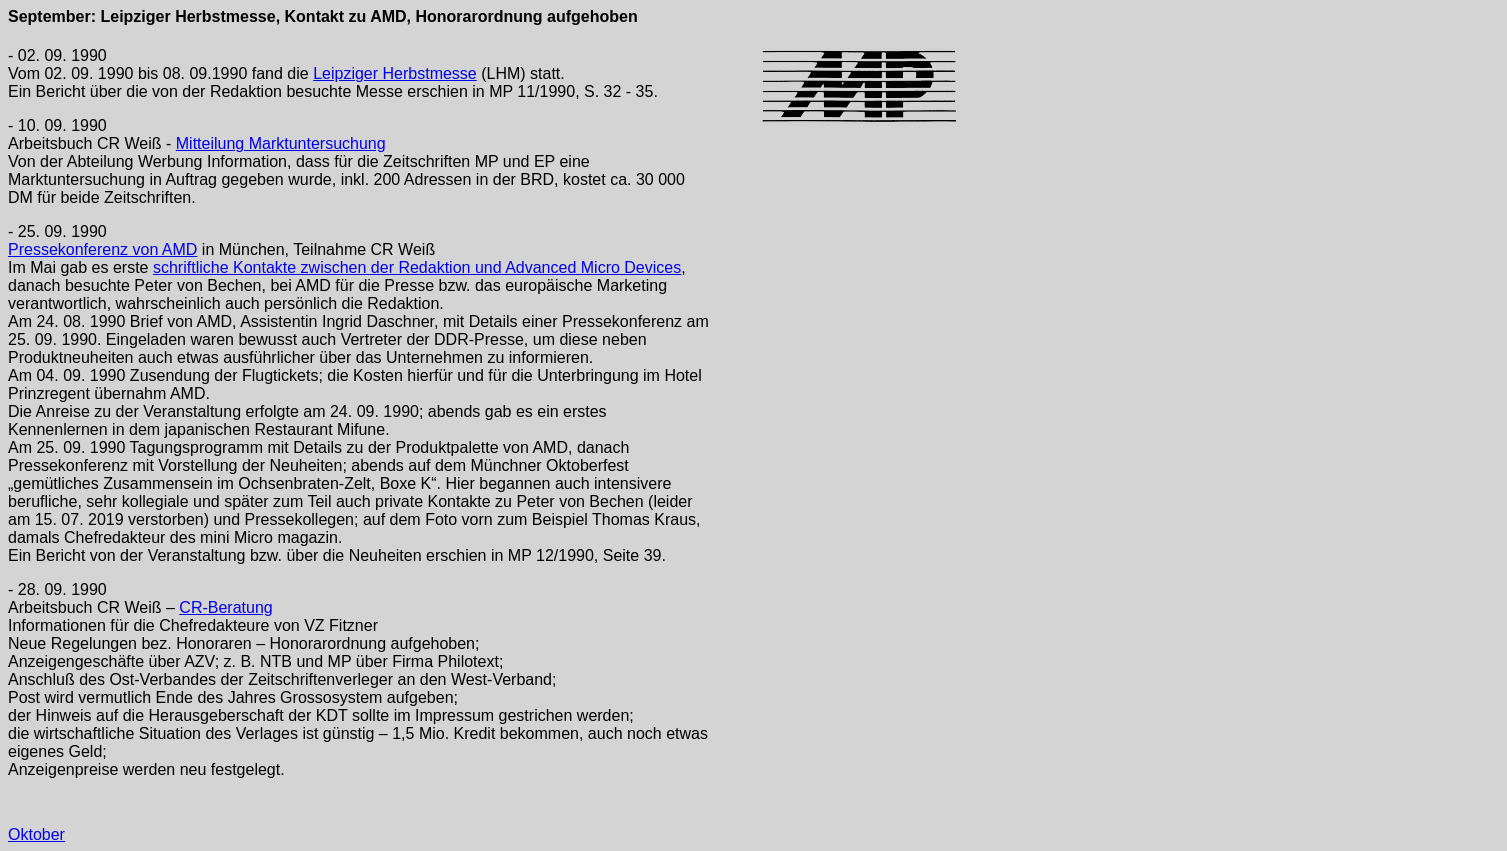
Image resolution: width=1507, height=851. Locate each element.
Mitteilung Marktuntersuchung (281, 143)
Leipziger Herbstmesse (395, 73)
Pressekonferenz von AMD (102, 249)
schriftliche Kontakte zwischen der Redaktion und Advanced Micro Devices (417, 267)
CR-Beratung (225, 607)
